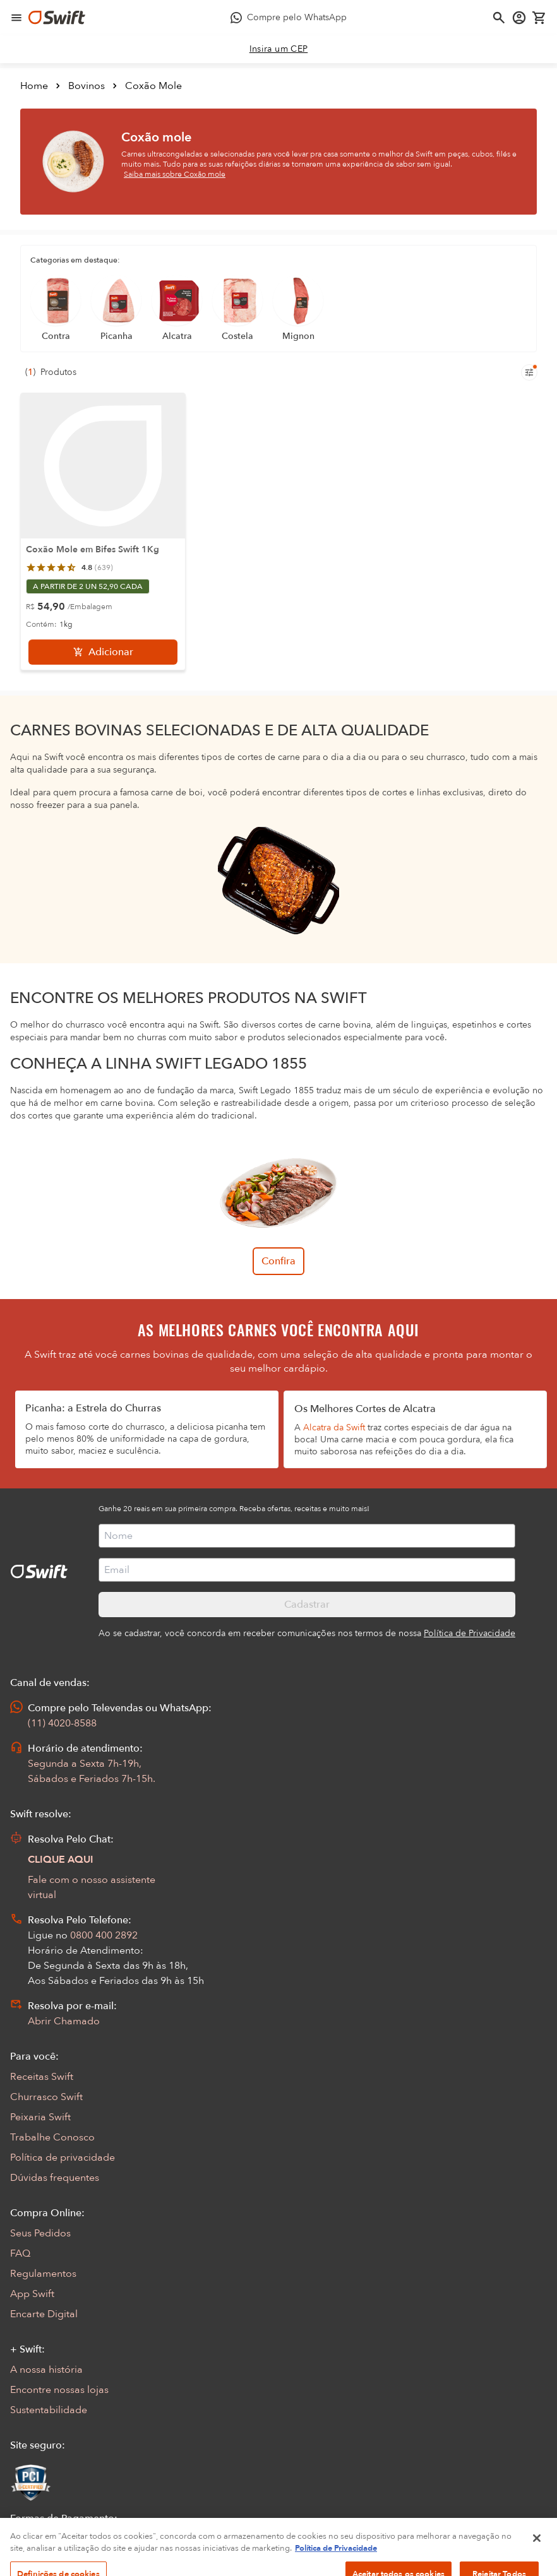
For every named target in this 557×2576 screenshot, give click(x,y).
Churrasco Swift (46, 2097)
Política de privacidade (62, 2157)
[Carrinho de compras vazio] (539, 17)
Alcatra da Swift (334, 1427)
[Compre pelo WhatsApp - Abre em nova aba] (288, 17)
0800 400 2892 (104, 1935)
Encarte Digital (44, 2314)
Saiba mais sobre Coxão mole (174, 174)
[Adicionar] (102, 652)
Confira (278, 1261)
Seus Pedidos (40, 2233)
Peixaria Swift (40, 2117)
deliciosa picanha (212, 1427)
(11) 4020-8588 (62, 1723)
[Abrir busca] (498, 17)
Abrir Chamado (64, 2021)
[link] (278, 49)
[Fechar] (537, 2561)
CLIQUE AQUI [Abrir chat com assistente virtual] (60, 1860)
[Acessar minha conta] (519, 17)
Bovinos (86, 86)
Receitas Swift (41, 2077)
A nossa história (46, 2370)
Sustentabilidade (48, 2410)
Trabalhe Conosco (52, 2137)
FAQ (20, 2253)
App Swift (32, 2294)
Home (34, 86)
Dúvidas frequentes (54, 2178)
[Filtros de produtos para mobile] (529, 372)
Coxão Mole (153, 86)
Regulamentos (43, 2274)
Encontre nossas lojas (59, 2390)
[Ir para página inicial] (57, 17)
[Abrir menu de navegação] (16, 17)
